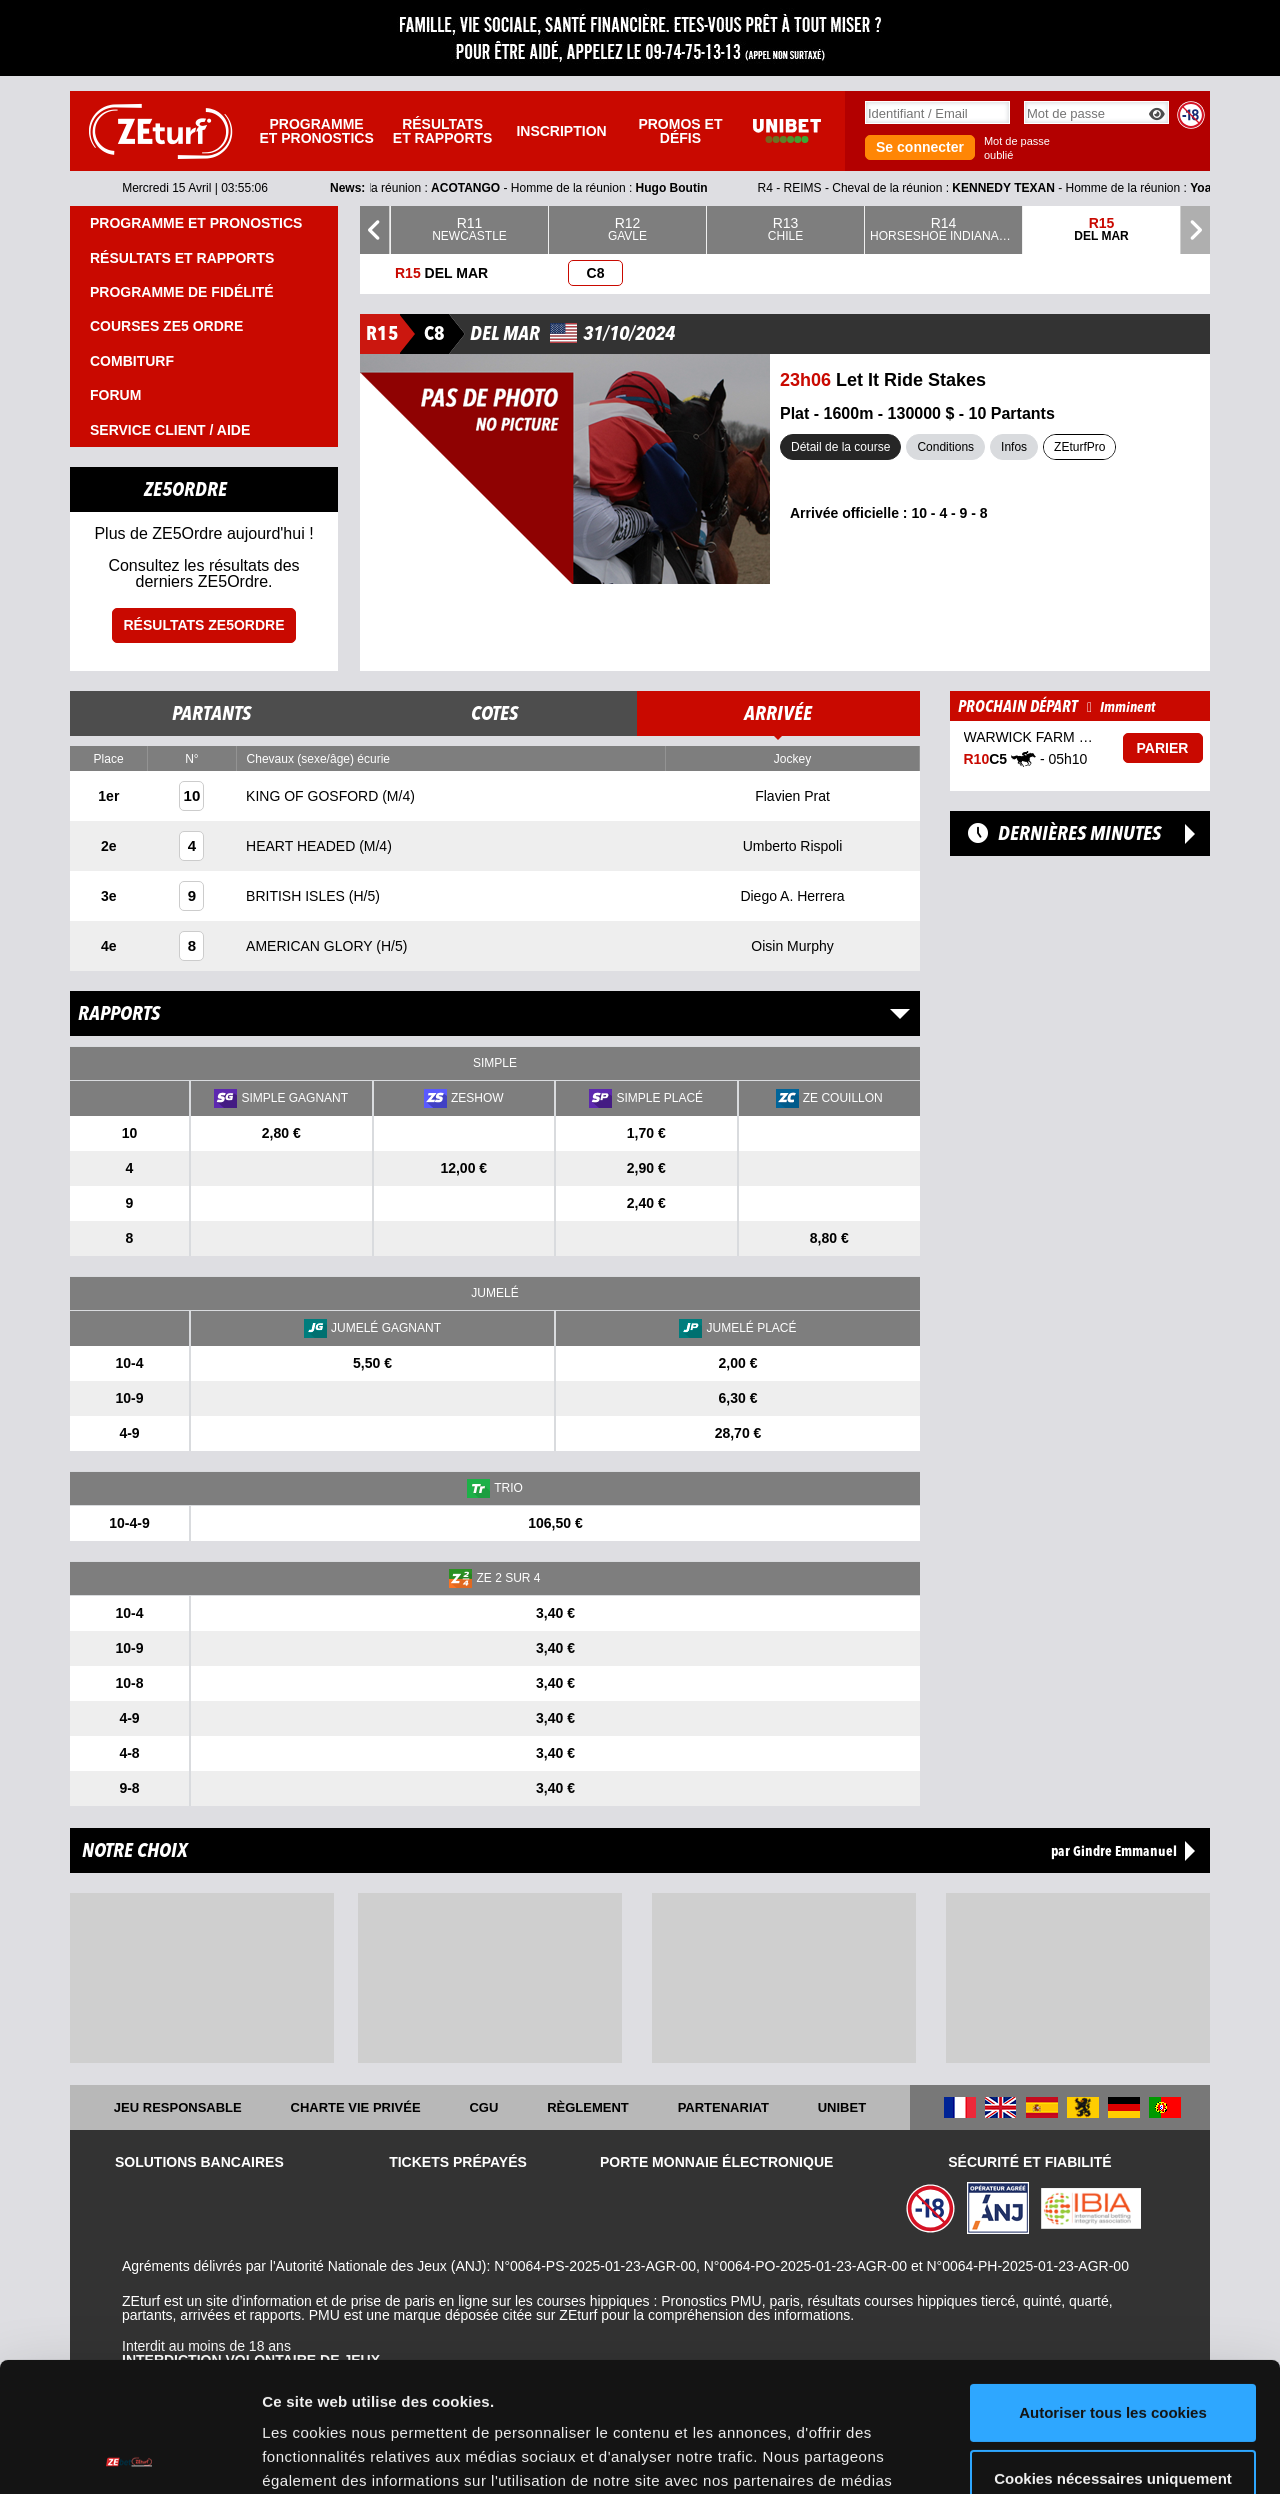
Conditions (945, 447)
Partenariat (723, 2107)
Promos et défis (680, 131)
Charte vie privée (356, 2107)
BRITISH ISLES (297, 896)
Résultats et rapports (443, 131)
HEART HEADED (302, 846)
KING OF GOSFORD (314, 796)
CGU (483, 2107)
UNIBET (842, 2107)
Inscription (561, 131)
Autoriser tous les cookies (1113, 2283)
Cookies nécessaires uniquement (1113, 2348)
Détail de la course (840, 447)
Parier (1163, 748)
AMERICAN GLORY (311, 946)
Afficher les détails (329, 2454)
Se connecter (920, 147)
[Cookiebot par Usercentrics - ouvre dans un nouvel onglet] (129, 2455)
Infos (1014, 447)
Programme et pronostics (316, 131)
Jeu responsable (178, 2107)
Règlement (588, 2107)
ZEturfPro (1079, 447)
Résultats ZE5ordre (203, 625)
